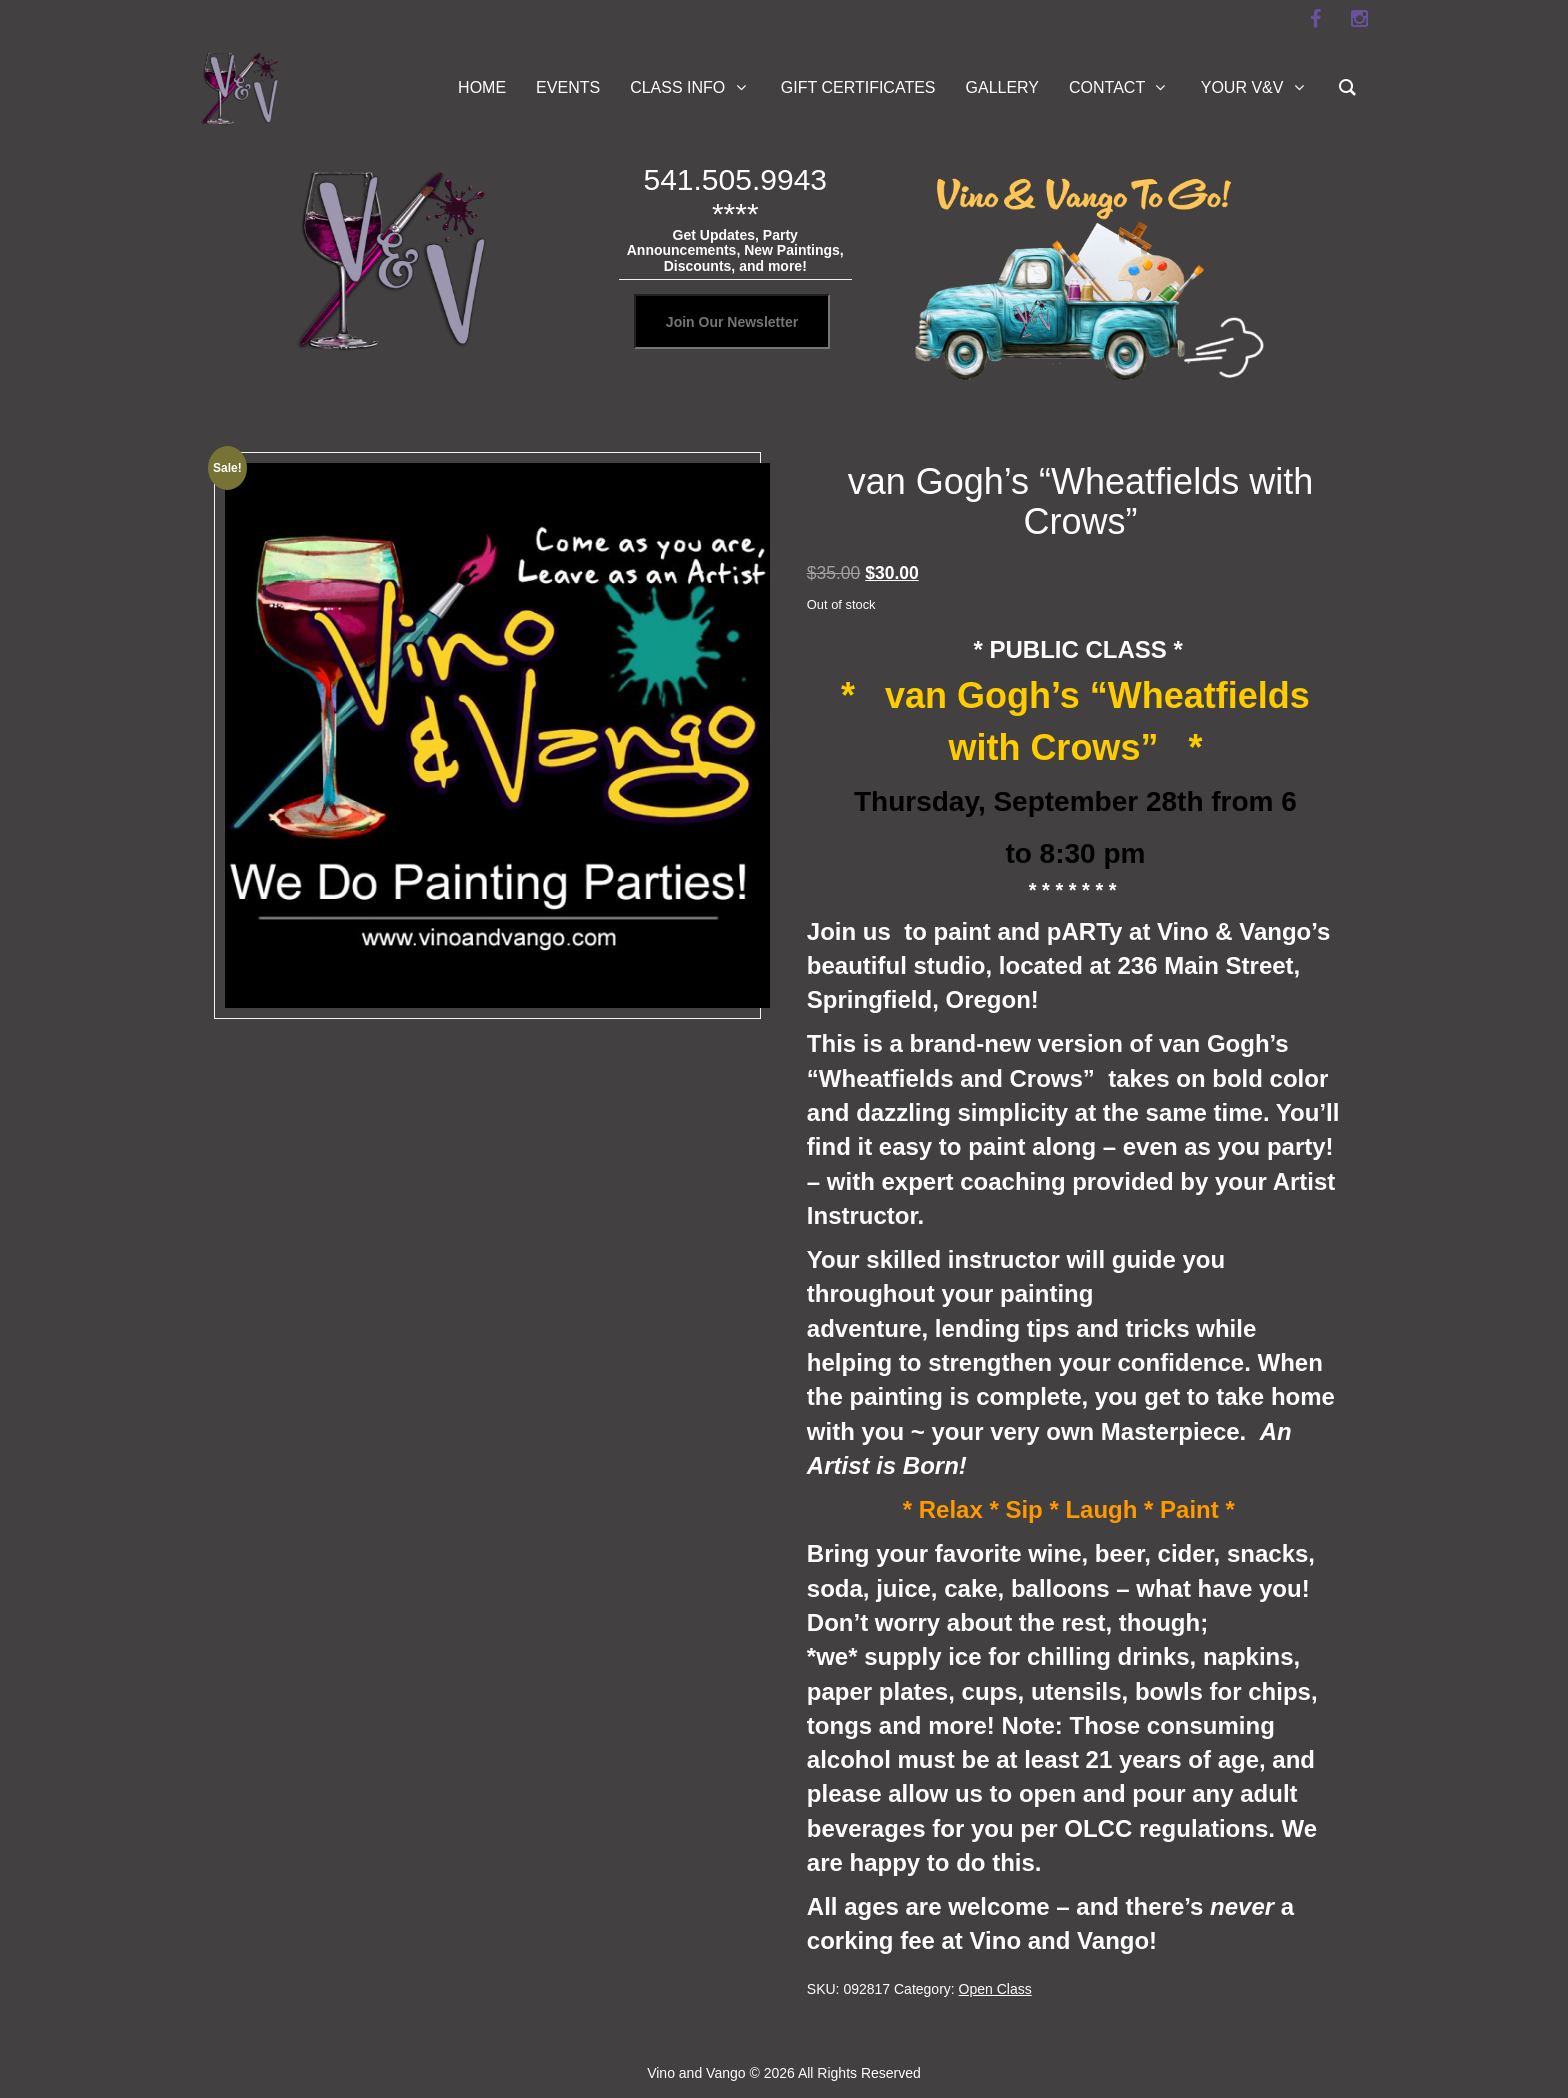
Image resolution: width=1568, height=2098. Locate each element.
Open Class (995, 1989)
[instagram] (1359, 19)
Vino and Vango (696, 2073)
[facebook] (1315, 19)
